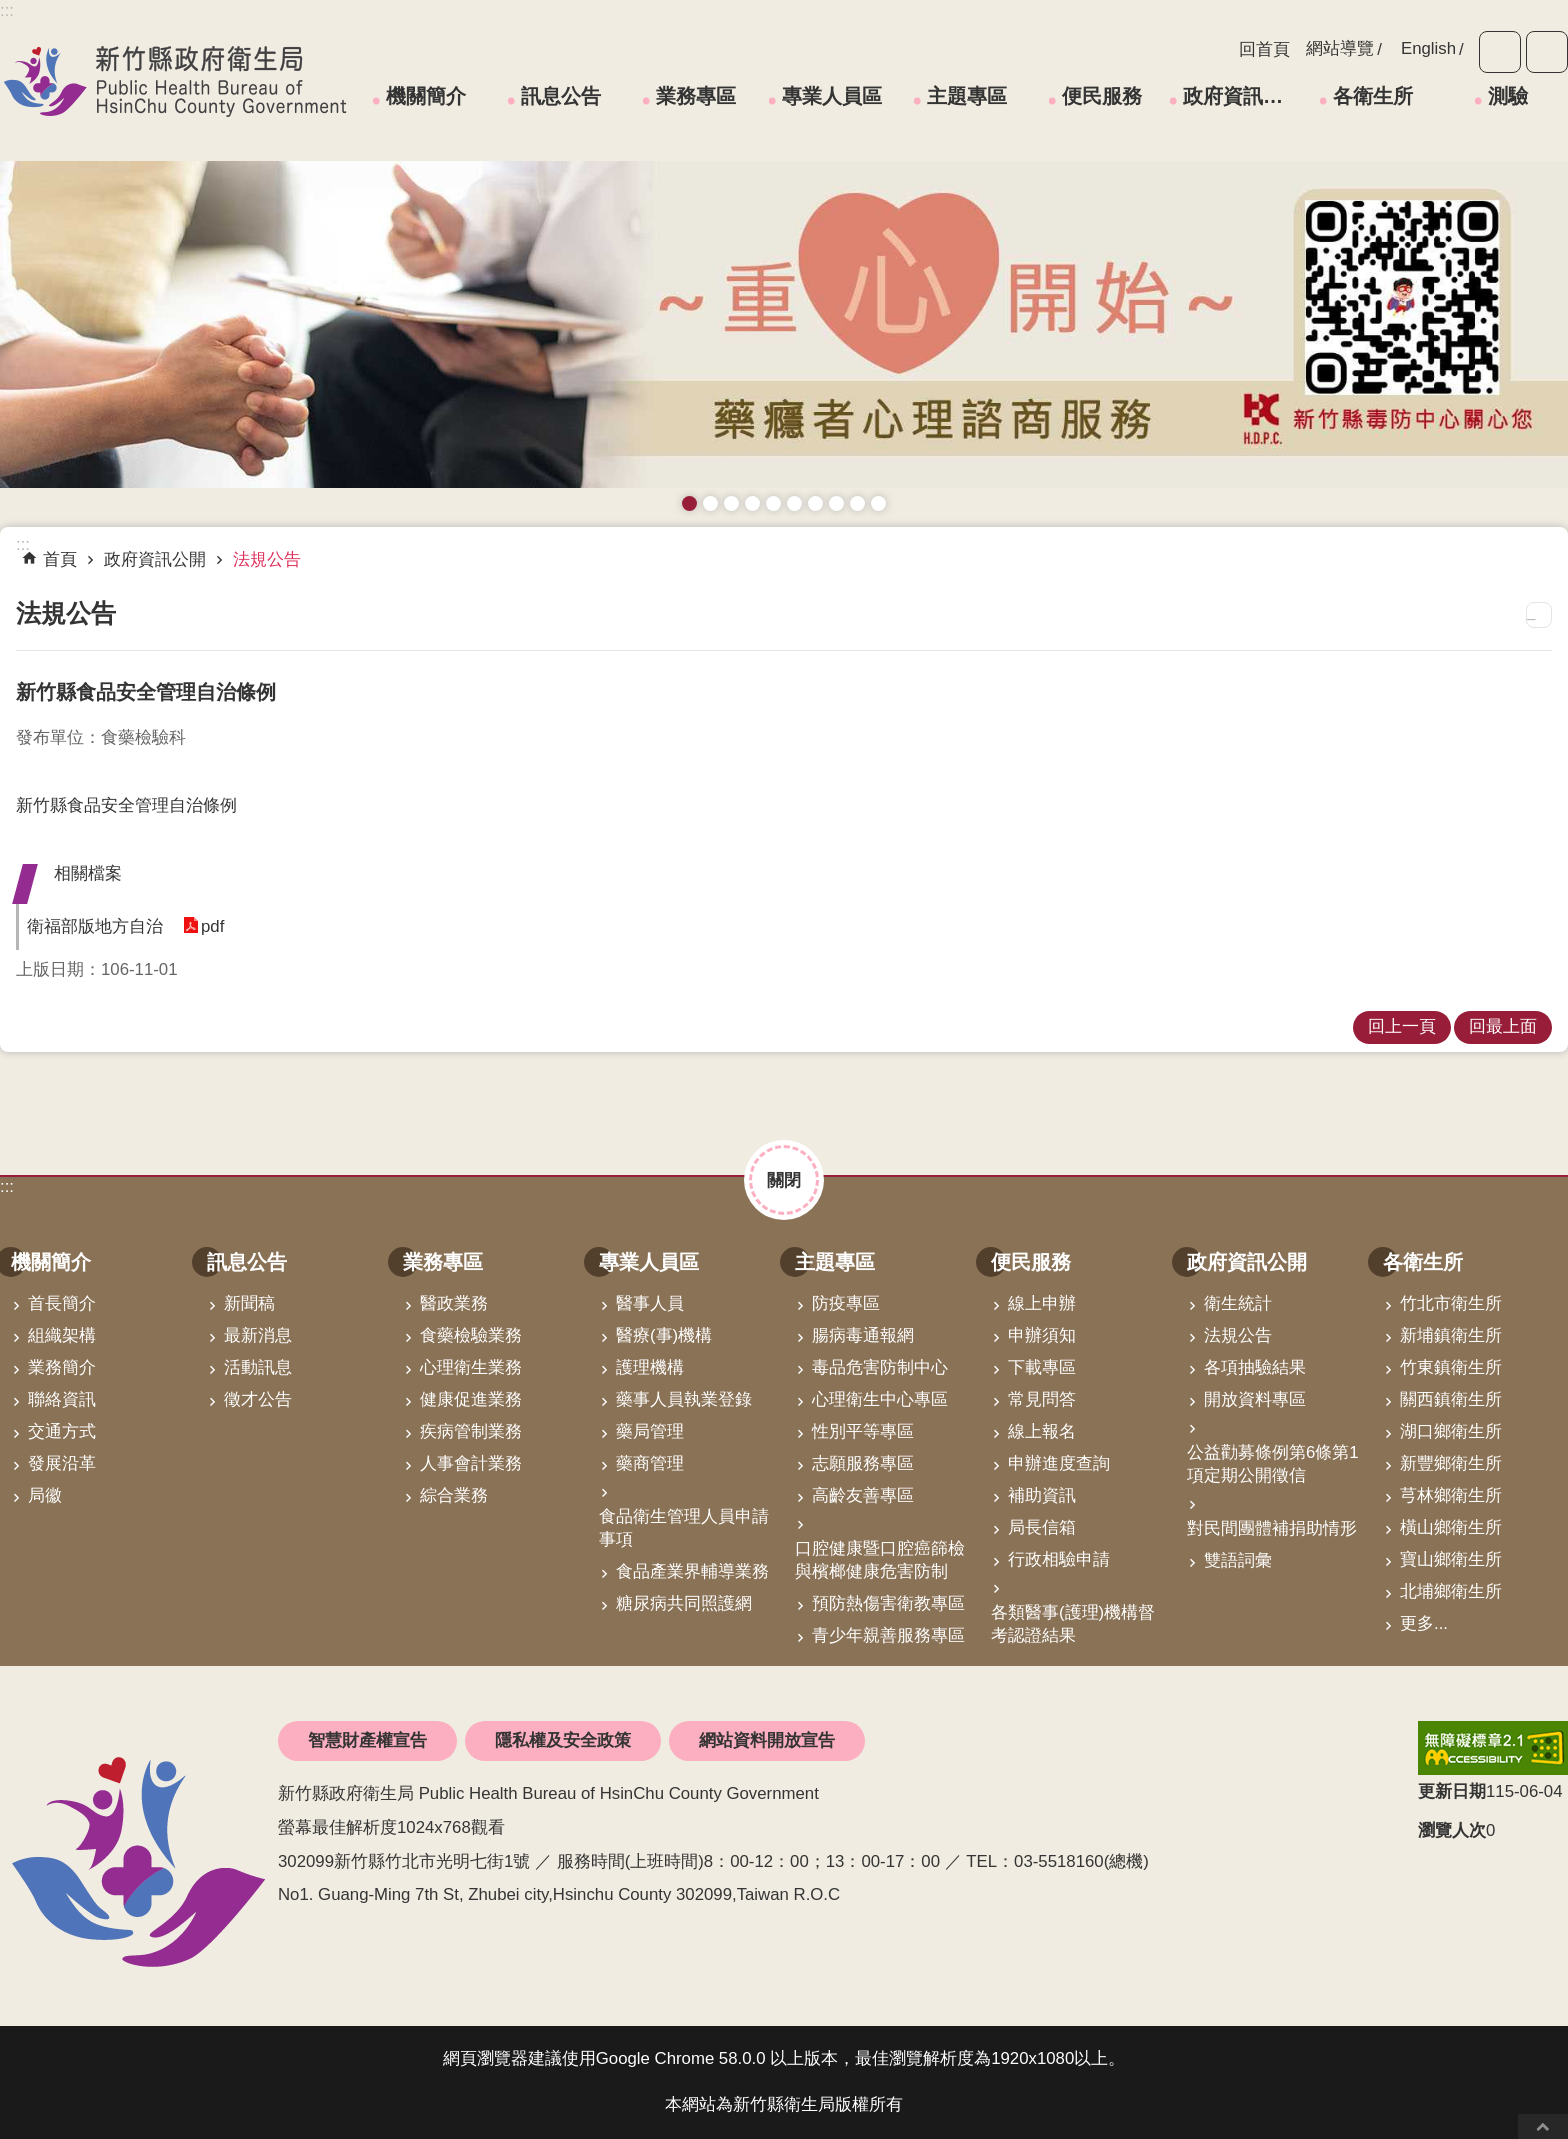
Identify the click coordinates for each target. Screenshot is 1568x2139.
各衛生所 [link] (1373, 96)
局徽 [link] (45, 1495)
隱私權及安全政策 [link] (563, 1740)
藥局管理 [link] (650, 1431)
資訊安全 (794, 503)
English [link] (1428, 48)
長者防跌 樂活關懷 (752, 503)
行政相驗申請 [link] (1059, 1559)
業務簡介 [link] (62, 1367)
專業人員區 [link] (832, 96)
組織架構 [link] (62, 1335)
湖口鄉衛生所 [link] (1451, 1431)
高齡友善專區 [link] (863, 1495)
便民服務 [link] (1102, 96)
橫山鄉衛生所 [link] (1451, 1527)
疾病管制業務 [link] (471, 1431)
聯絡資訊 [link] (62, 1399)
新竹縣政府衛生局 (175, 81)
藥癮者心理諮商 (689, 503)
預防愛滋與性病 (731, 503)
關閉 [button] (784, 1179)
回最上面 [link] (1503, 1026)
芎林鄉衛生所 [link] (1451, 1495)
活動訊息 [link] (258, 1367)
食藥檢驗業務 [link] (471, 1335)
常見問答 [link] (1042, 1399)
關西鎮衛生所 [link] (1451, 1399)
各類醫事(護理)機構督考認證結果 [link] (1073, 1624)
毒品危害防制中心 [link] (880, 1367)
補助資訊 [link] (1042, 1495)
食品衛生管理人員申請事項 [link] (684, 1528)
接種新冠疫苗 (710, 503)
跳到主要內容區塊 (10, 10)
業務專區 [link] (696, 96)
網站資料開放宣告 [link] (767, 1740)
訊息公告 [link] (561, 96)
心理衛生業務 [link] (471, 1367)
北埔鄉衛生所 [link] (1451, 1591)
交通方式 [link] (62, 1431)
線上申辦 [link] (1042, 1303)
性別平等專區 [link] (863, 1431)
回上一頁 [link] (1402, 1026)
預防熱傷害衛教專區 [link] (888, 1603)
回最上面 (1543, 2126)
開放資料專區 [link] (1255, 1399)
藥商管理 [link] (650, 1463)
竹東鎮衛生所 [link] (1451, 1367)
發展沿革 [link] (62, 1463)
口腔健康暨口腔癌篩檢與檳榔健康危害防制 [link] (880, 1560)
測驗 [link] (1508, 96)
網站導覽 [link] (1340, 48)
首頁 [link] (60, 559)
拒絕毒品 (815, 503)
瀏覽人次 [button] (1452, 1830)
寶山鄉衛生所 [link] (1451, 1559)
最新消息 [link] (258, 1335)
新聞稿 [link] (249, 1303)
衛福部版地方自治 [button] (95, 926)
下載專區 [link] (1042, 1367)
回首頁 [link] (1264, 49)
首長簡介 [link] (62, 1303)
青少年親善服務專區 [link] (888, 1635)
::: (7, 1186)
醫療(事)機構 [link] (664, 1335)
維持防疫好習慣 (836, 503)
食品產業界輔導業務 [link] (692, 1571)
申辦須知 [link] (1042, 1335)
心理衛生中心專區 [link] (880, 1399)
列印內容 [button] (1539, 615)
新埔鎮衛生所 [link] (1451, 1335)
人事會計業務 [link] (471, 1463)
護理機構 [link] (650, 1367)
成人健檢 (857, 503)
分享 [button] (1547, 52)
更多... (1424, 1623)
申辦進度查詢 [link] (1059, 1463)
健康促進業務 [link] (471, 1399)
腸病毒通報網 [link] (863, 1335)
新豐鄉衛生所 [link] (1451, 1463)
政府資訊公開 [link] (1240, 96)
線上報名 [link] (1042, 1431)
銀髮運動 (878, 503)
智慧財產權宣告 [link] (367, 1740)
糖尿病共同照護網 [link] (684, 1603)
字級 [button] (1500, 52)
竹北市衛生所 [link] (1451, 1303)
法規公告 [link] (267, 559)
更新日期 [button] (1452, 1791)
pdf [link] (212, 926)
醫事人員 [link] (650, 1303)
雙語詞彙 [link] (1238, 1560)
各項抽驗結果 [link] (1255, 1367)
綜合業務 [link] (454, 1495)
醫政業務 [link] (454, 1303)
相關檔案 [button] (88, 873)
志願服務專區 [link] (863, 1463)
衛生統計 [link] (1238, 1303)
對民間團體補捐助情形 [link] (1272, 1528)
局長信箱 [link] (1042, 1527)
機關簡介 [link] (426, 96)
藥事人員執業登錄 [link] (684, 1399)
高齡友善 (773, 503)
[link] (1493, 1748)
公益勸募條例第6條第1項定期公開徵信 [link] (1273, 1464)
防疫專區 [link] (846, 1303)
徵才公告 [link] (258, 1399)
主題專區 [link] (967, 96)
